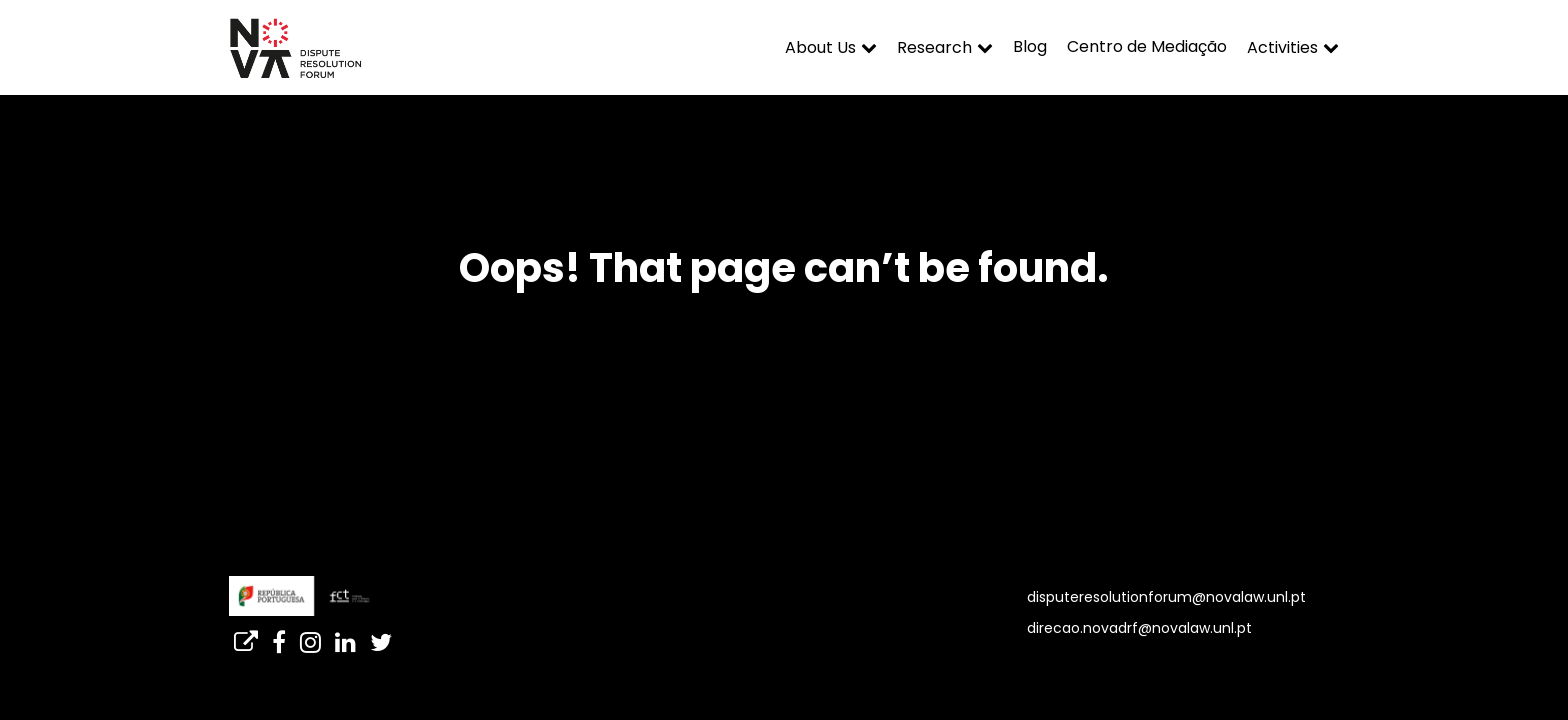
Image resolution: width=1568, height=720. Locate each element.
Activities (1282, 47)
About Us (820, 47)
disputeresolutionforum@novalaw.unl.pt (1166, 597)
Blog (1030, 46)
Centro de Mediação (1147, 46)
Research (934, 47)
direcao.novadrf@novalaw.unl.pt (1139, 628)
